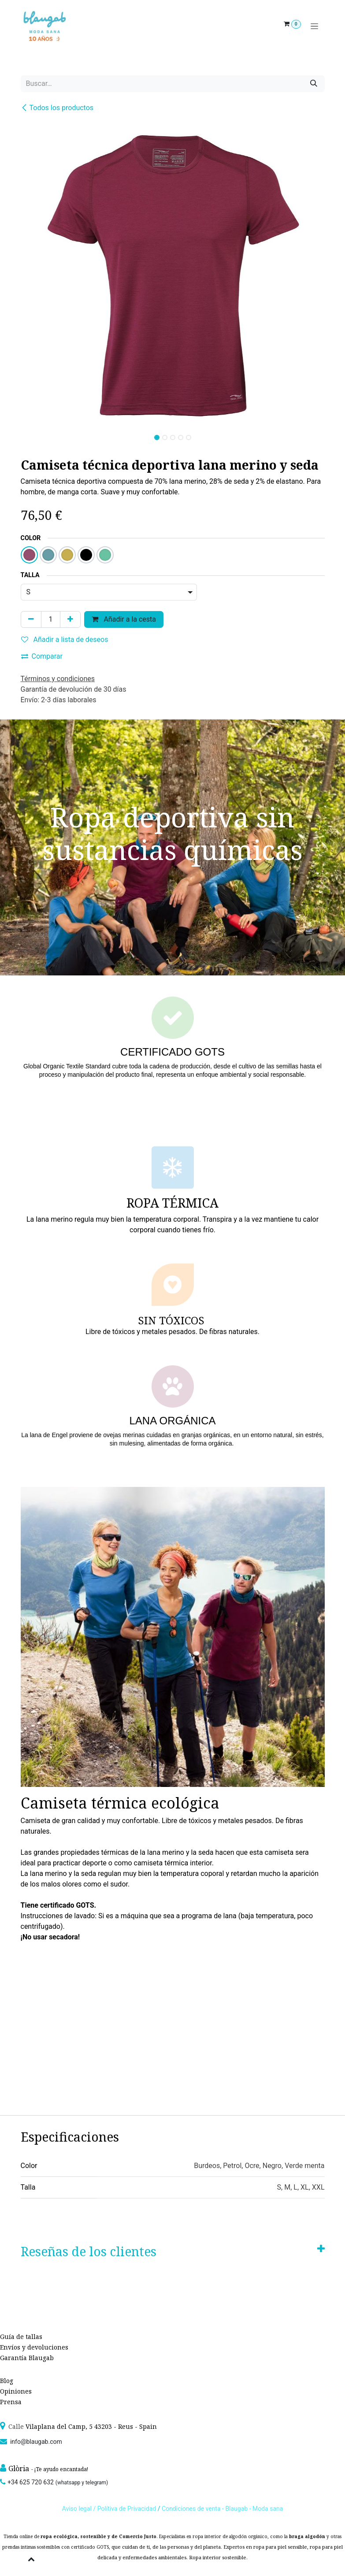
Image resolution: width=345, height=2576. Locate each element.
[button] (36, 435)
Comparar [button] (42, 656)
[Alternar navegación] (314, 26)
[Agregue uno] (70, 619)
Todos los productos (57, 108)
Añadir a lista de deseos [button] (64, 639)
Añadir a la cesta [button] (124, 619)
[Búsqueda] (314, 83)
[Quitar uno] (31, 619)
